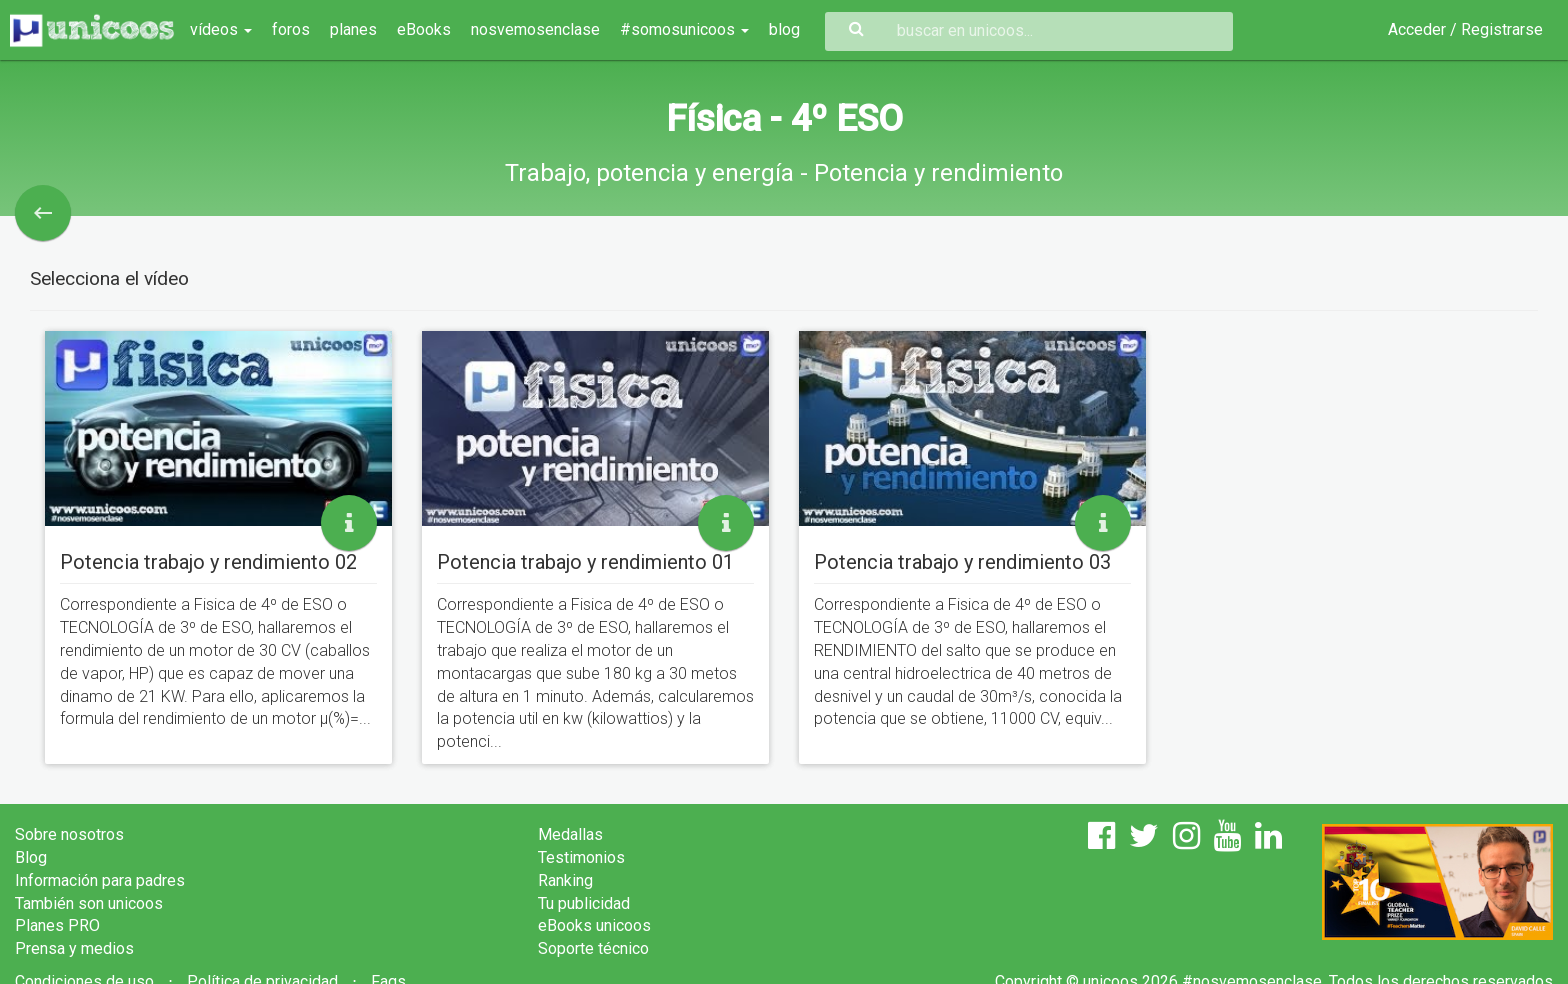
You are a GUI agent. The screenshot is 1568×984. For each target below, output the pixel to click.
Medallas (570, 834)
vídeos (221, 29)
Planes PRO (57, 925)
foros (291, 29)
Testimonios (581, 857)
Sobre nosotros (69, 834)
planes (353, 29)
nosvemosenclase (535, 29)
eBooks (424, 29)
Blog (31, 857)
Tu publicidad (584, 903)
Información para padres (100, 880)
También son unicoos (89, 903)
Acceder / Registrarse (1465, 29)
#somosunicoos (684, 29)
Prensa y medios (74, 948)
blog (784, 29)
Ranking (565, 880)
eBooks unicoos (594, 925)
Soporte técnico (593, 948)
